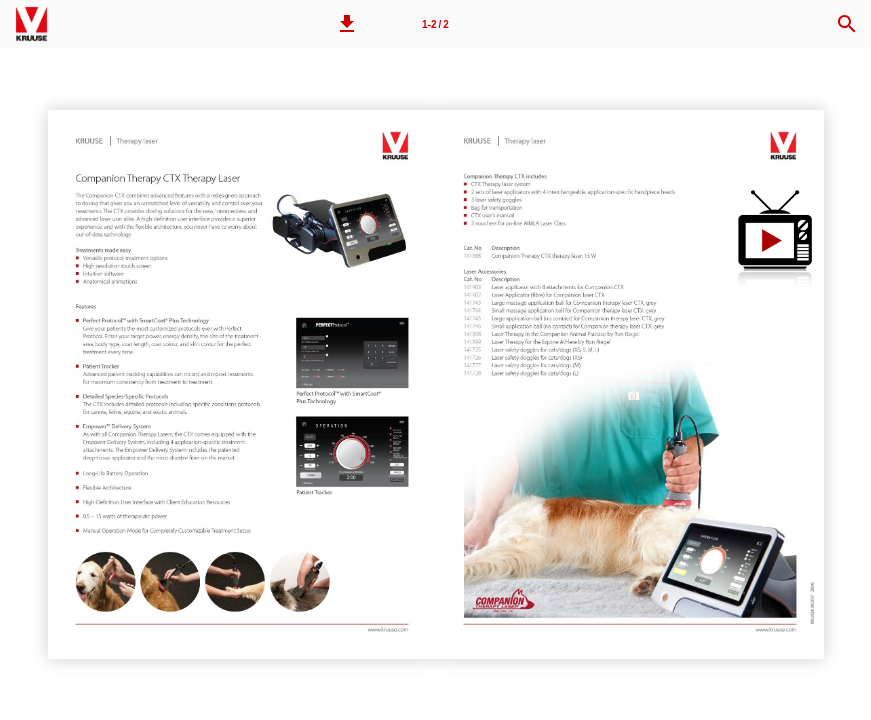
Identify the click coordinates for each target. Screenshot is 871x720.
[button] (347, 24)
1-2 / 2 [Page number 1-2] (435, 24)
